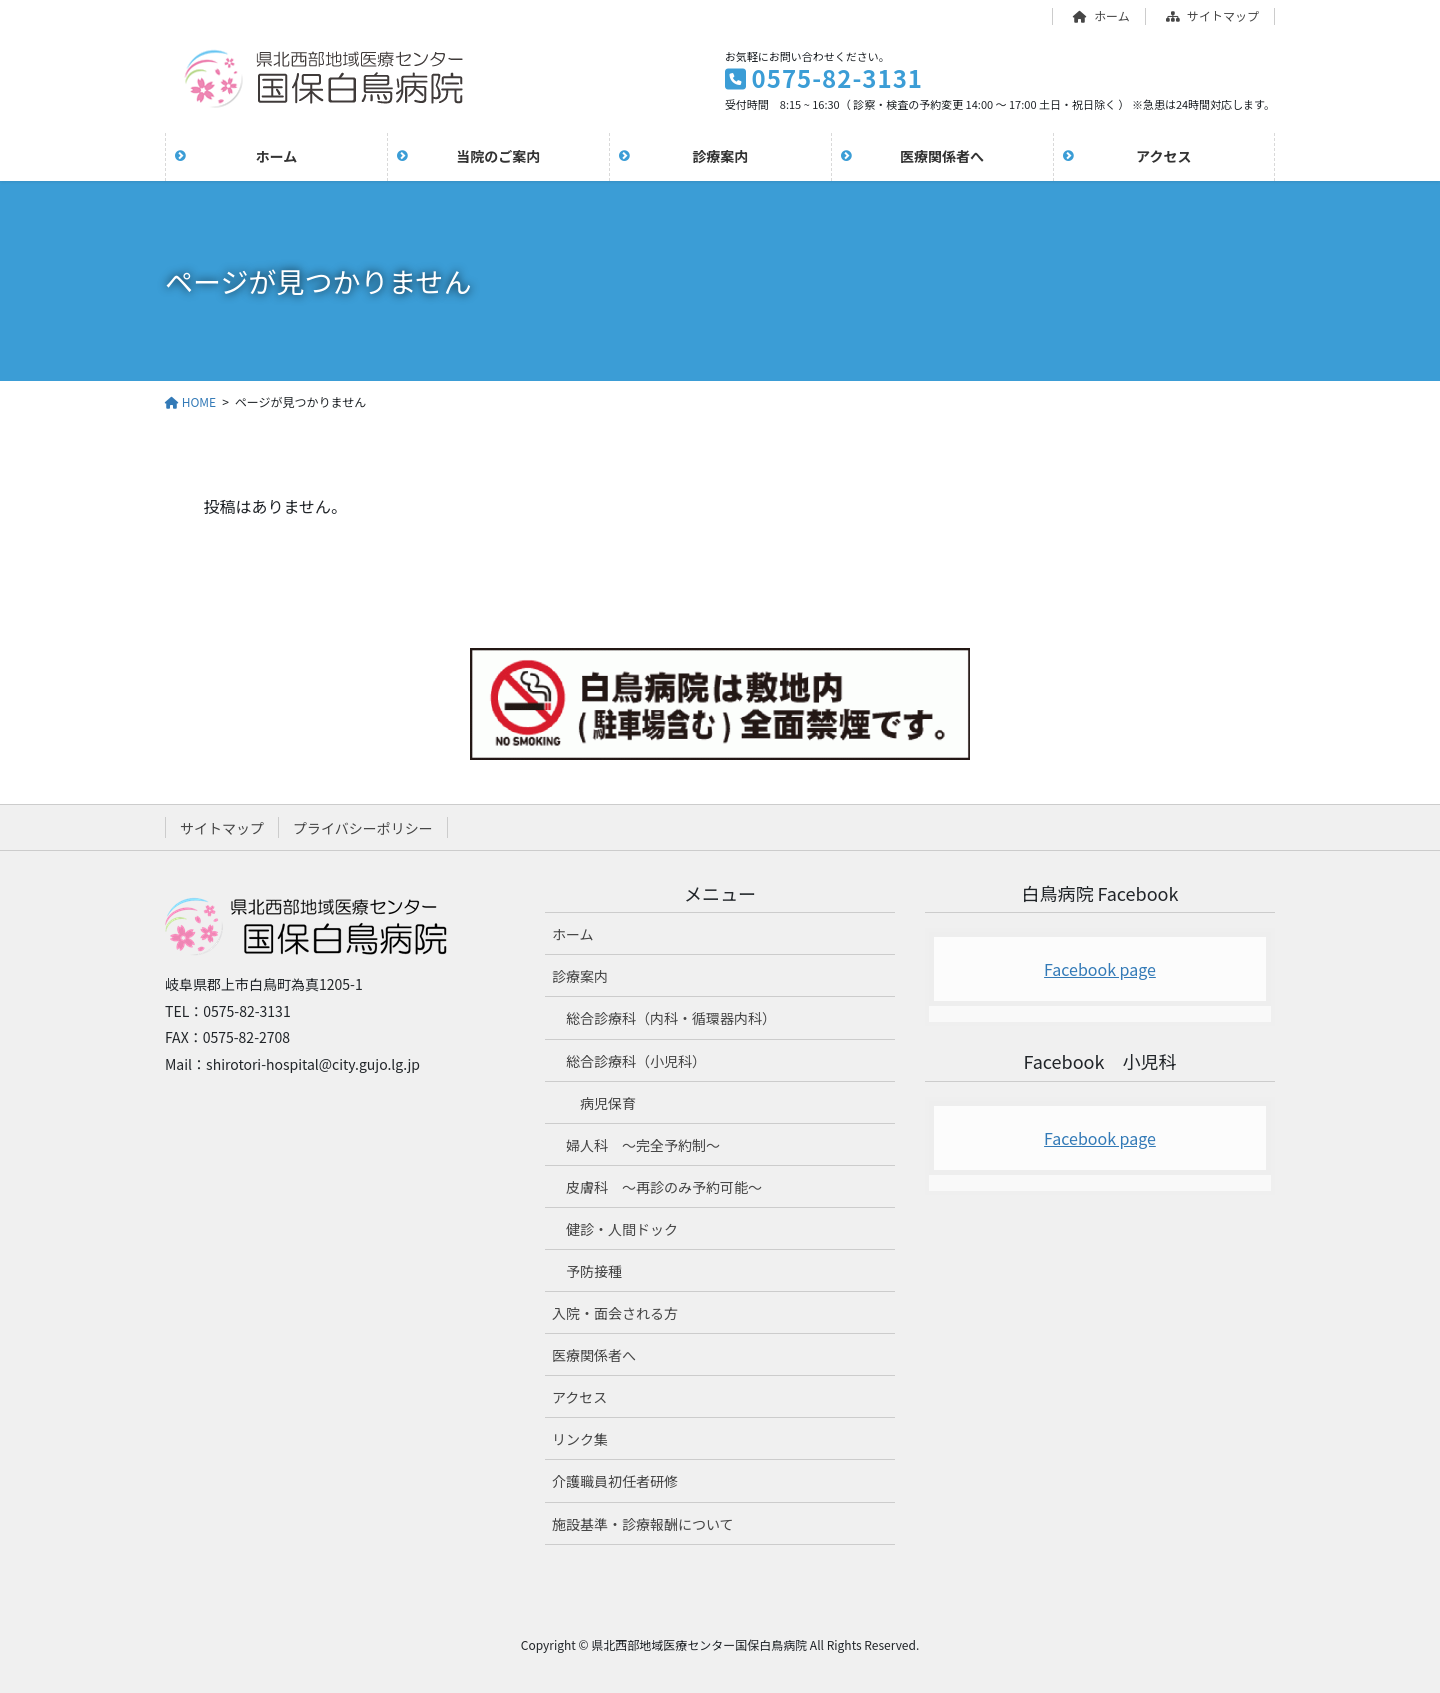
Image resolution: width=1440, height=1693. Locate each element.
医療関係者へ (594, 1355)
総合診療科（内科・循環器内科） (671, 1018)
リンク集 (580, 1439)
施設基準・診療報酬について (643, 1524)
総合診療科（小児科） (636, 1061)
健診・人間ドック (622, 1229)
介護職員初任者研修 (615, 1481)
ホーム (1101, 16)
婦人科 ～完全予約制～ (643, 1145)
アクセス (579, 1397)
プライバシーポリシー (363, 828)
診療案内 (580, 976)
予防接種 (594, 1271)
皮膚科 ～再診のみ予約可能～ (664, 1187)
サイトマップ (1213, 16)
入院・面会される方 (615, 1313)
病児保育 (608, 1103)
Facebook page (1100, 969)
